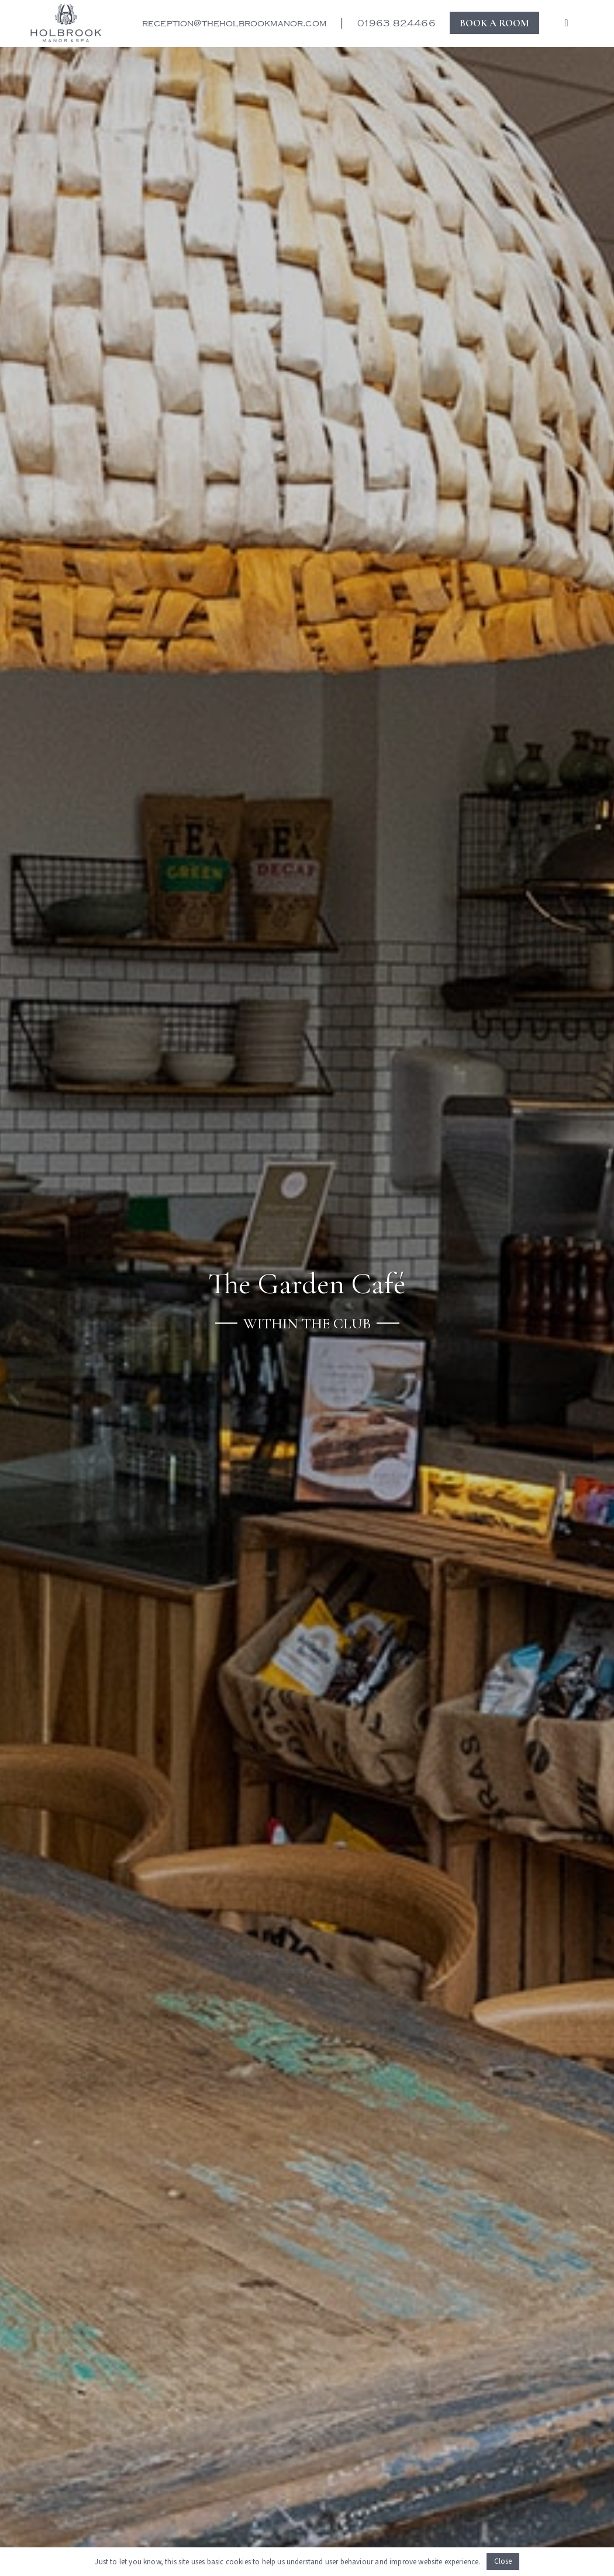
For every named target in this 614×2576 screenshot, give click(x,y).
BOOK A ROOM (494, 22)
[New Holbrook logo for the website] (66, 23)
